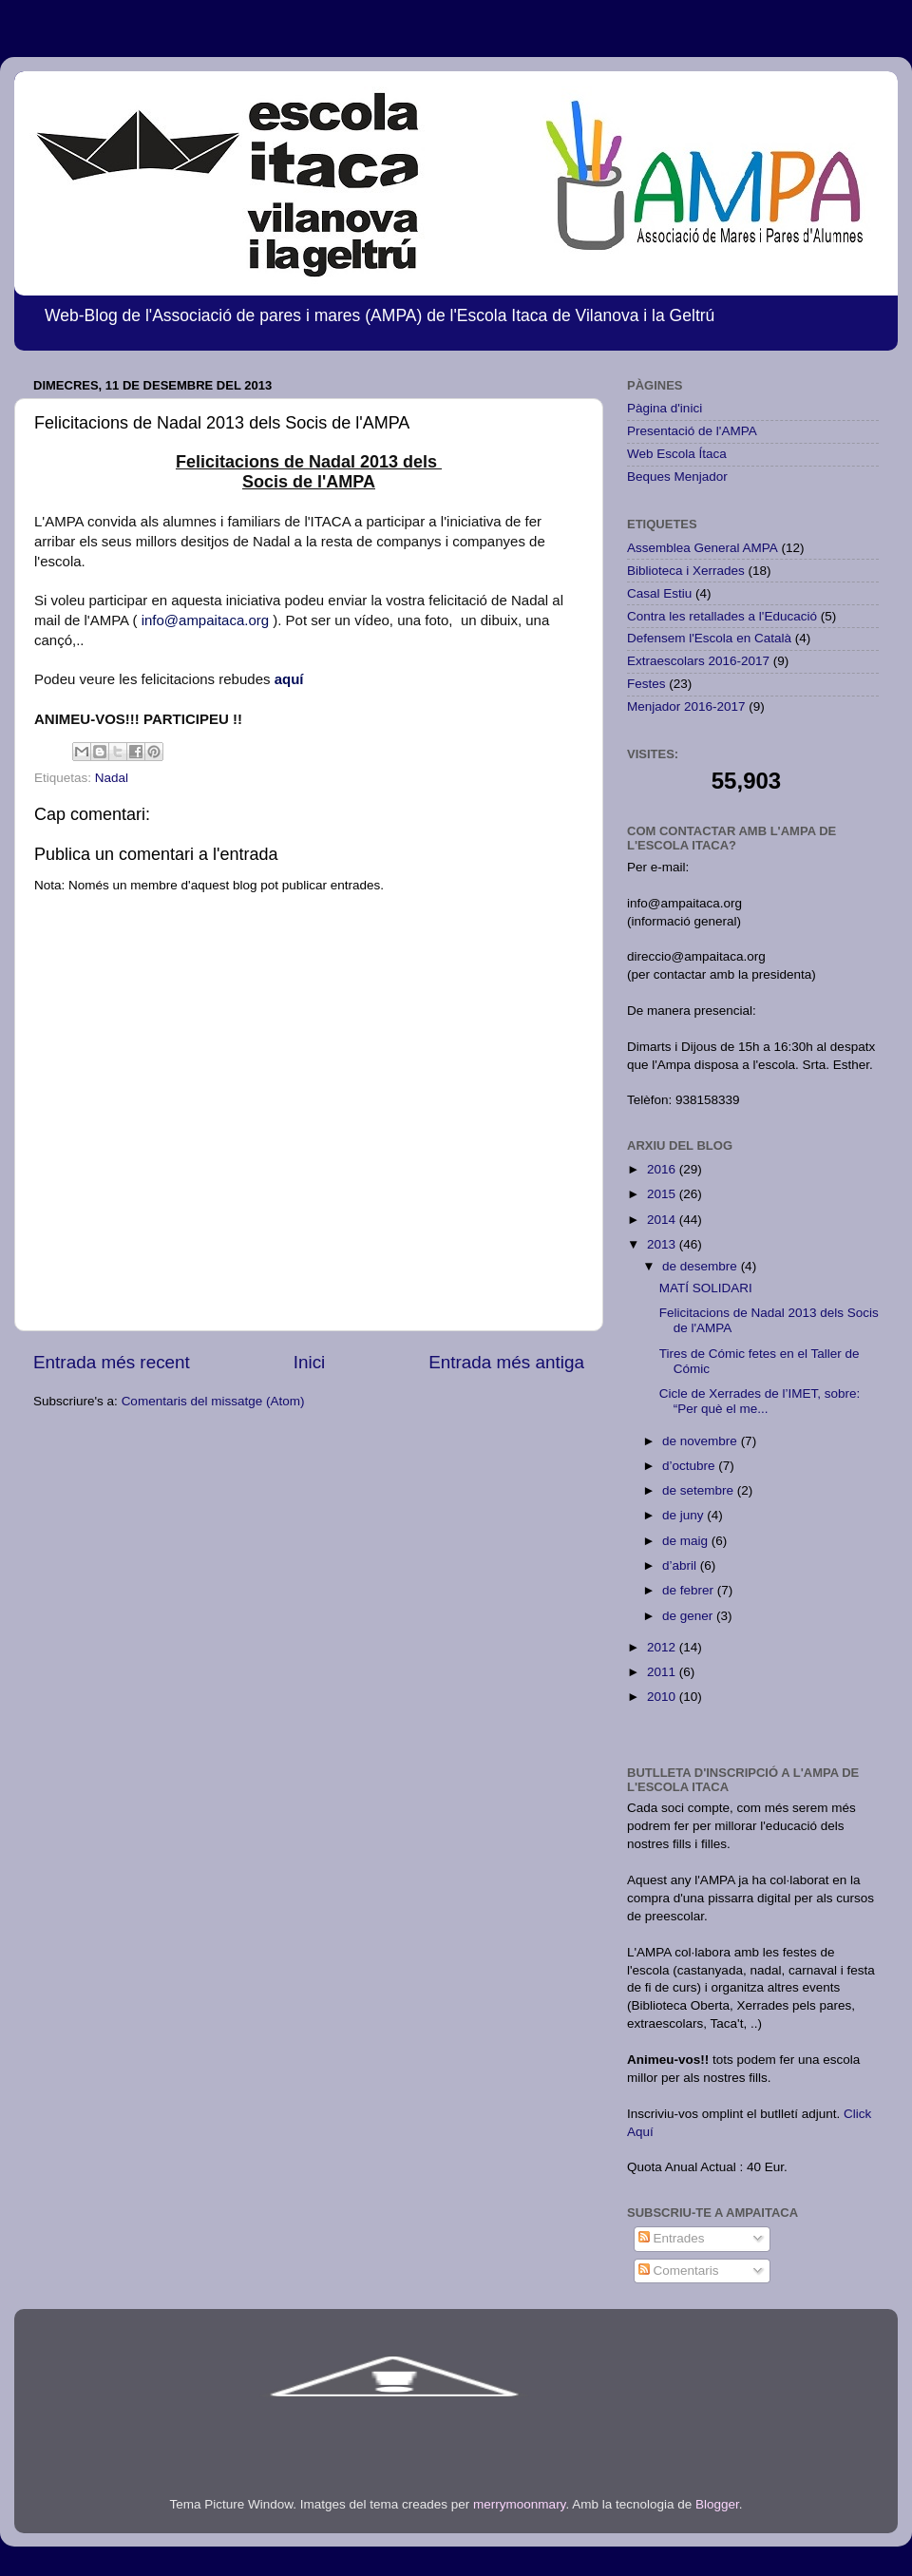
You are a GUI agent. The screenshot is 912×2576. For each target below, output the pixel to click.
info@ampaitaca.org (205, 620)
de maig (687, 1541)
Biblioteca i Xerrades (686, 570)
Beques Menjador (677, 476)
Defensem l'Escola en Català (709, 638)
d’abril (681, 1565)
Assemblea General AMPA (702, 548)
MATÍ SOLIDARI (705, 1288)
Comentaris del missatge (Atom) (213, 1401)
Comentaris (678, 2270)
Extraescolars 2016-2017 (698, 661)
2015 (663, 1194)
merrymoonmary (519, 2504)
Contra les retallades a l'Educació (722, 616)
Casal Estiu (659, 593)
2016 (663, 1169)
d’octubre (690, 1466)
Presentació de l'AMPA (692, 431)
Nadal (111, 778)
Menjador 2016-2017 (686, 706)
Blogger (717, 2504)
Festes (646, 684)
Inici (310, 1362)
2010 (663, 1696)
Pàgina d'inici (664, 408)
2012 (663, 1647)
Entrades (671, 2238)
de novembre (701, 1441)
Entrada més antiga (506, 1362)
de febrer (689, 1590)
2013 (663, 1244)
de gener (689, 1616)
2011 (663, 1672)
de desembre (701, 1266)
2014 (663, 1219)
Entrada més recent (111, 1362)
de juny (684, 1515)
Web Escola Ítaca (677, 454)
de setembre (699, 1490)
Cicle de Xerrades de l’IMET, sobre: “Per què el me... (760, 1401)
